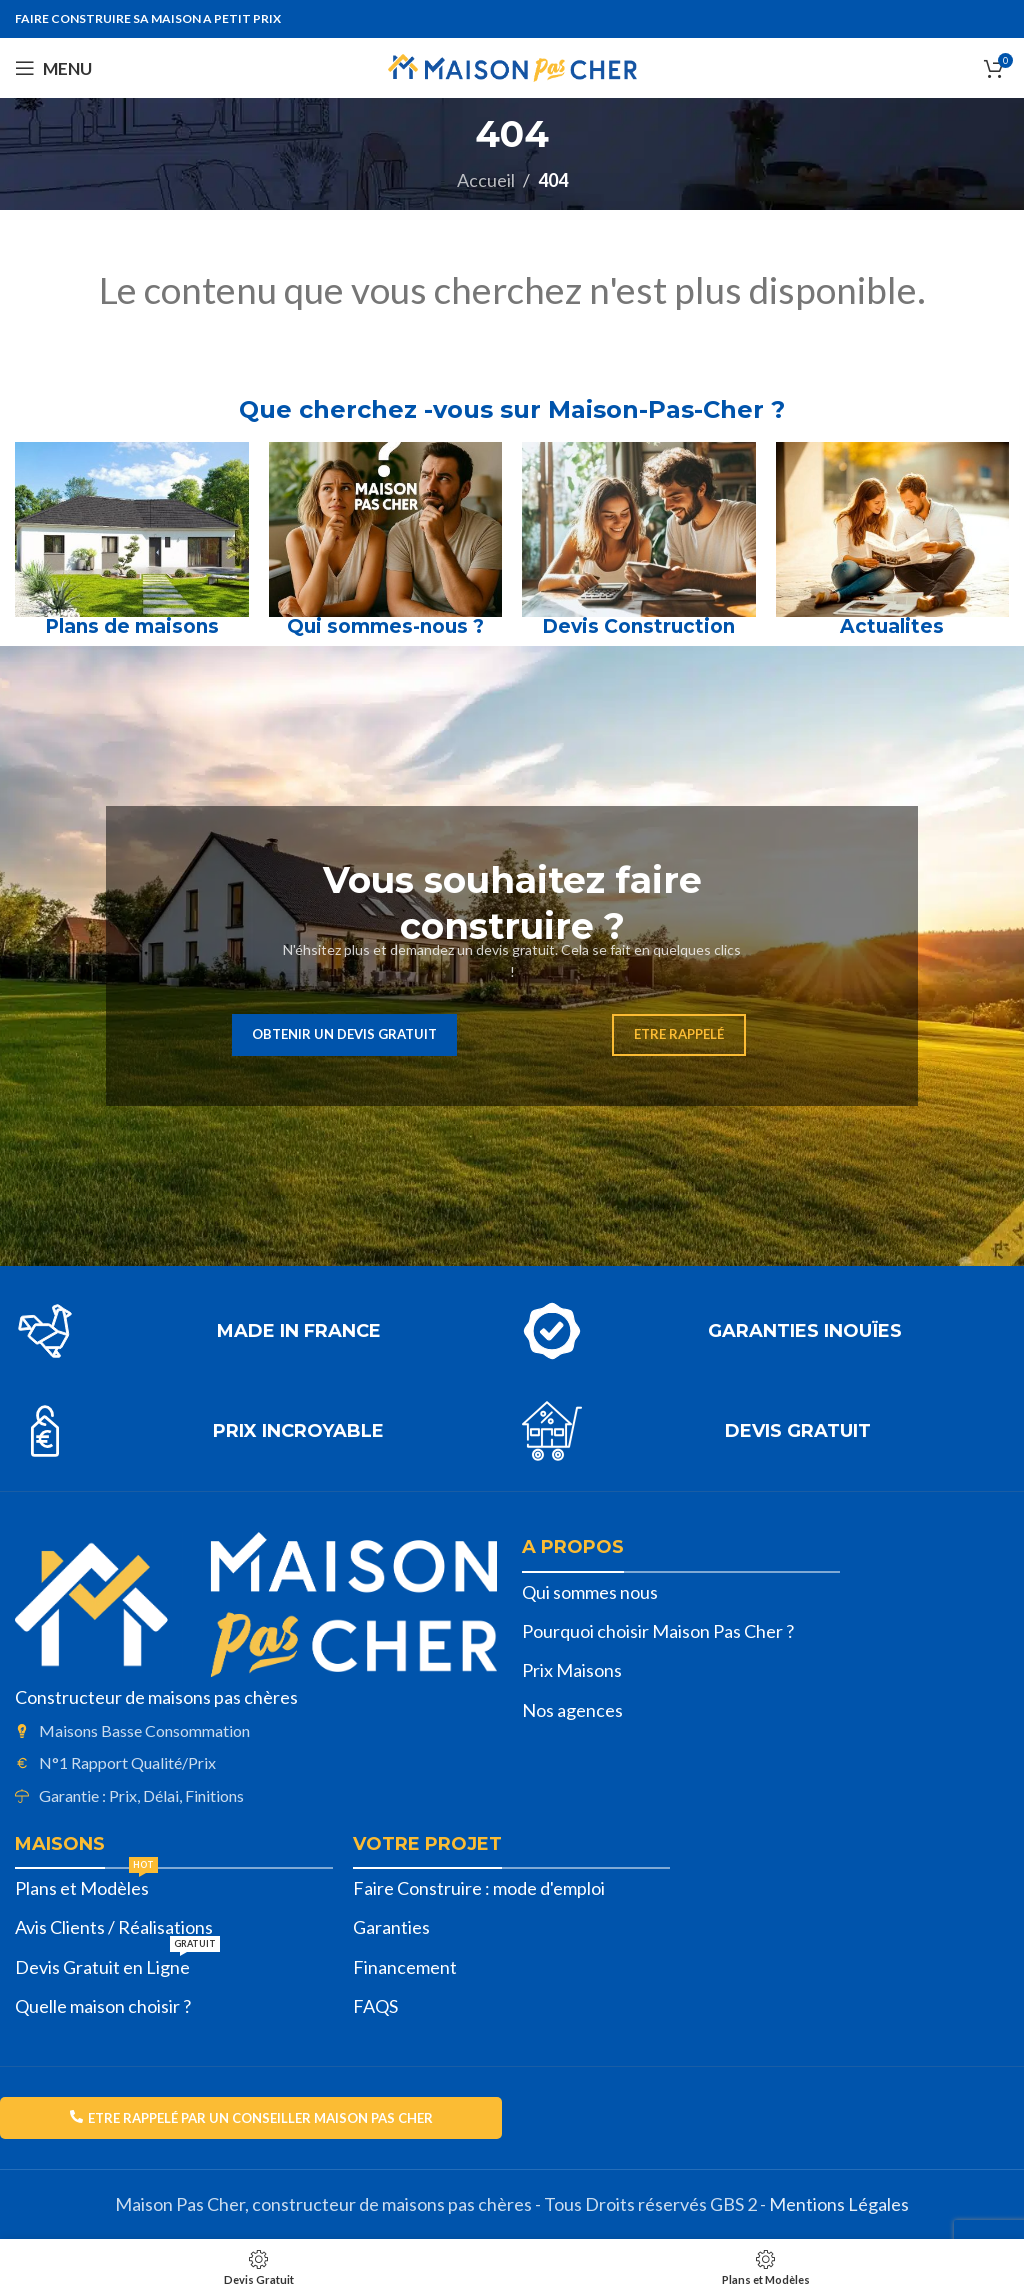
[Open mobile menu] (53, 68)
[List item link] (256, 1731)
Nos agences (572, 1710)
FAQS (375, 2006)
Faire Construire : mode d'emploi (479, 1888)
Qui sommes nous (590, 1592)
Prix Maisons (572, 1670)
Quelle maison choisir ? (103, 2006)
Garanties (391, 1927)
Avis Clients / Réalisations (114, 1927)
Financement (405, 1967)
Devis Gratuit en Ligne (117, 1963)
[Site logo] (512, 66)
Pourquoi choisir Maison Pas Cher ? (658, 1631)
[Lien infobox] (258, 1331)
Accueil (486, 180)
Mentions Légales (839, 2204)
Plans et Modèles (86, 1884)
